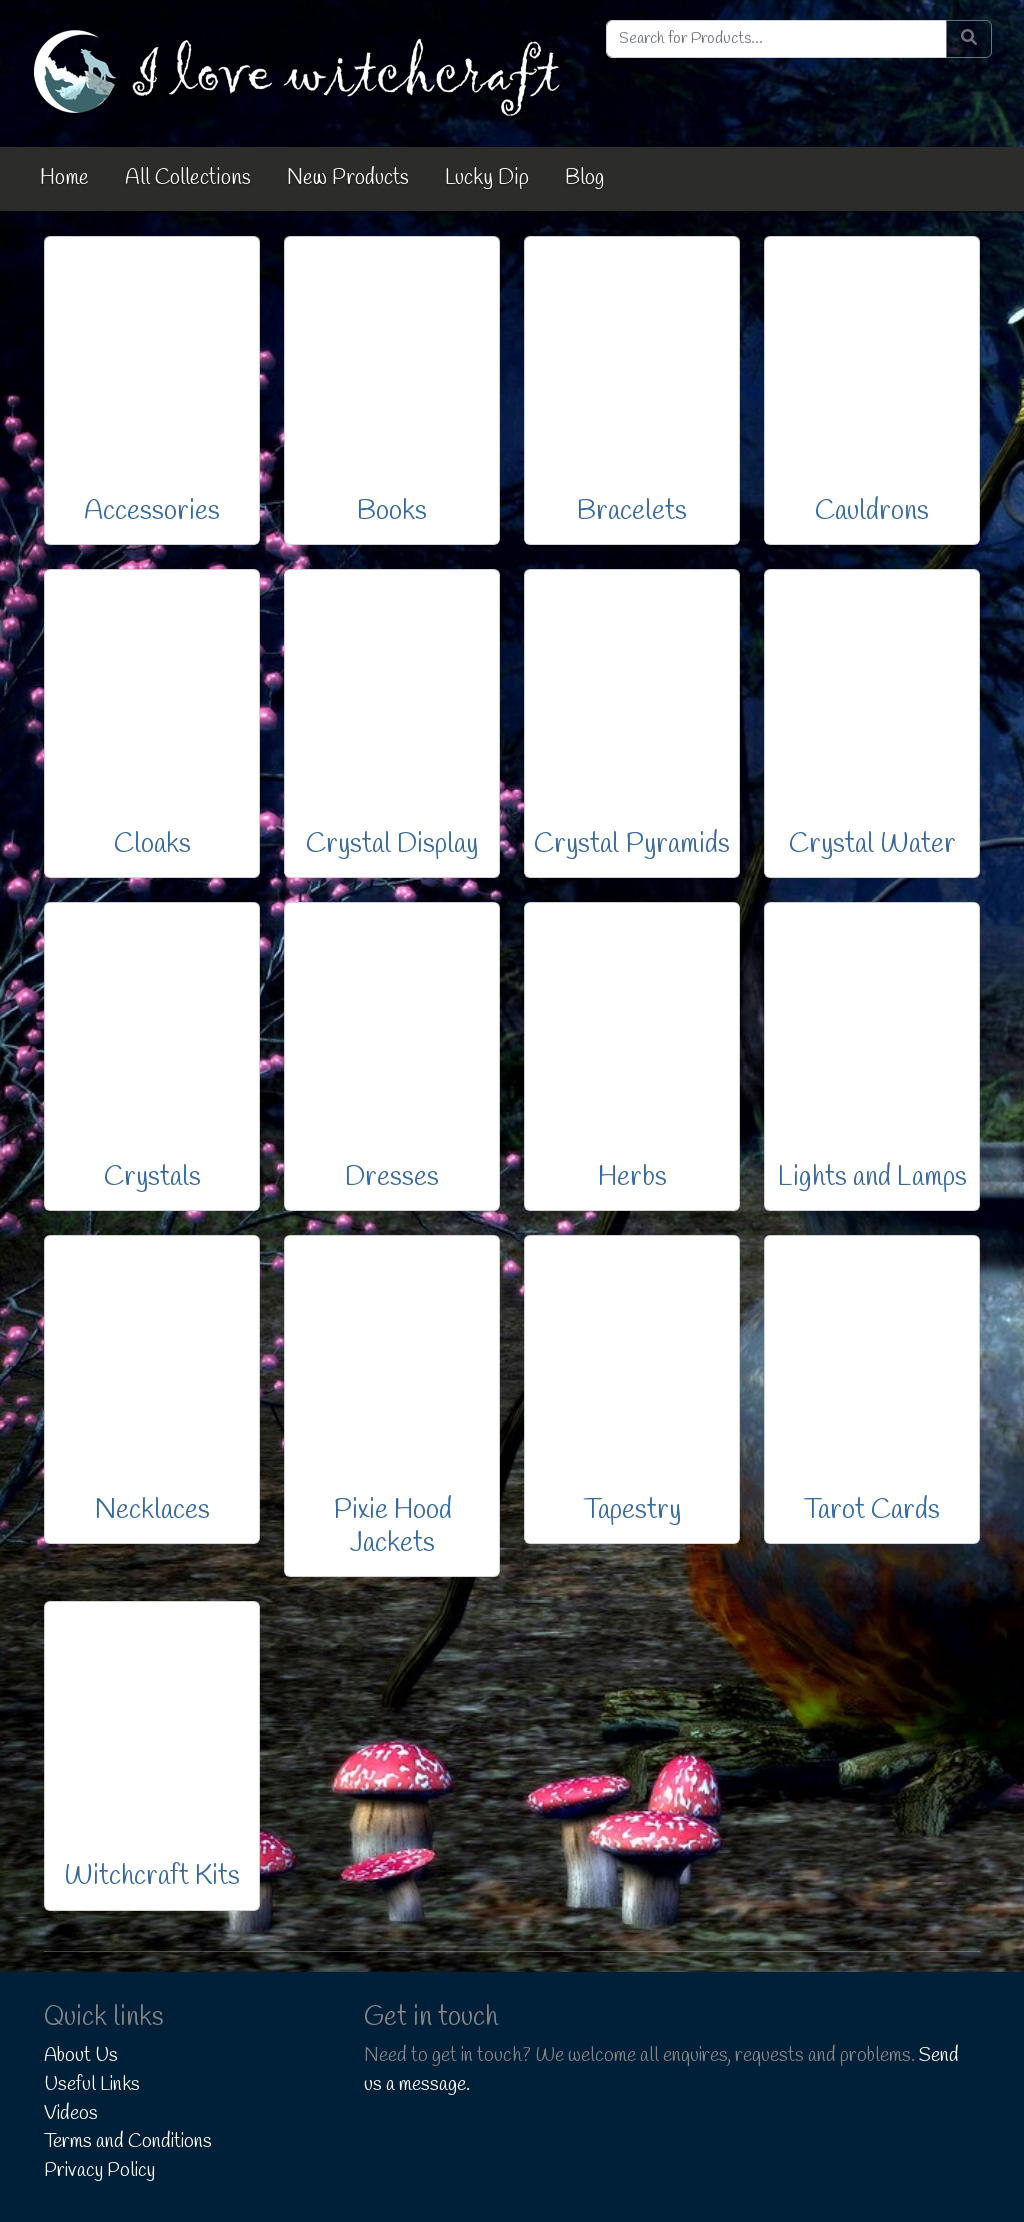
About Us (81, 2056)
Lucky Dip (487, 178)
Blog (584, 178)
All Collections (188, 178)
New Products (348, 178)
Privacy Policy (99, 2171)
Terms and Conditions (128, 2142)
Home (64, 178)
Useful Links (92, 2085)
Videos (71, 2114)
